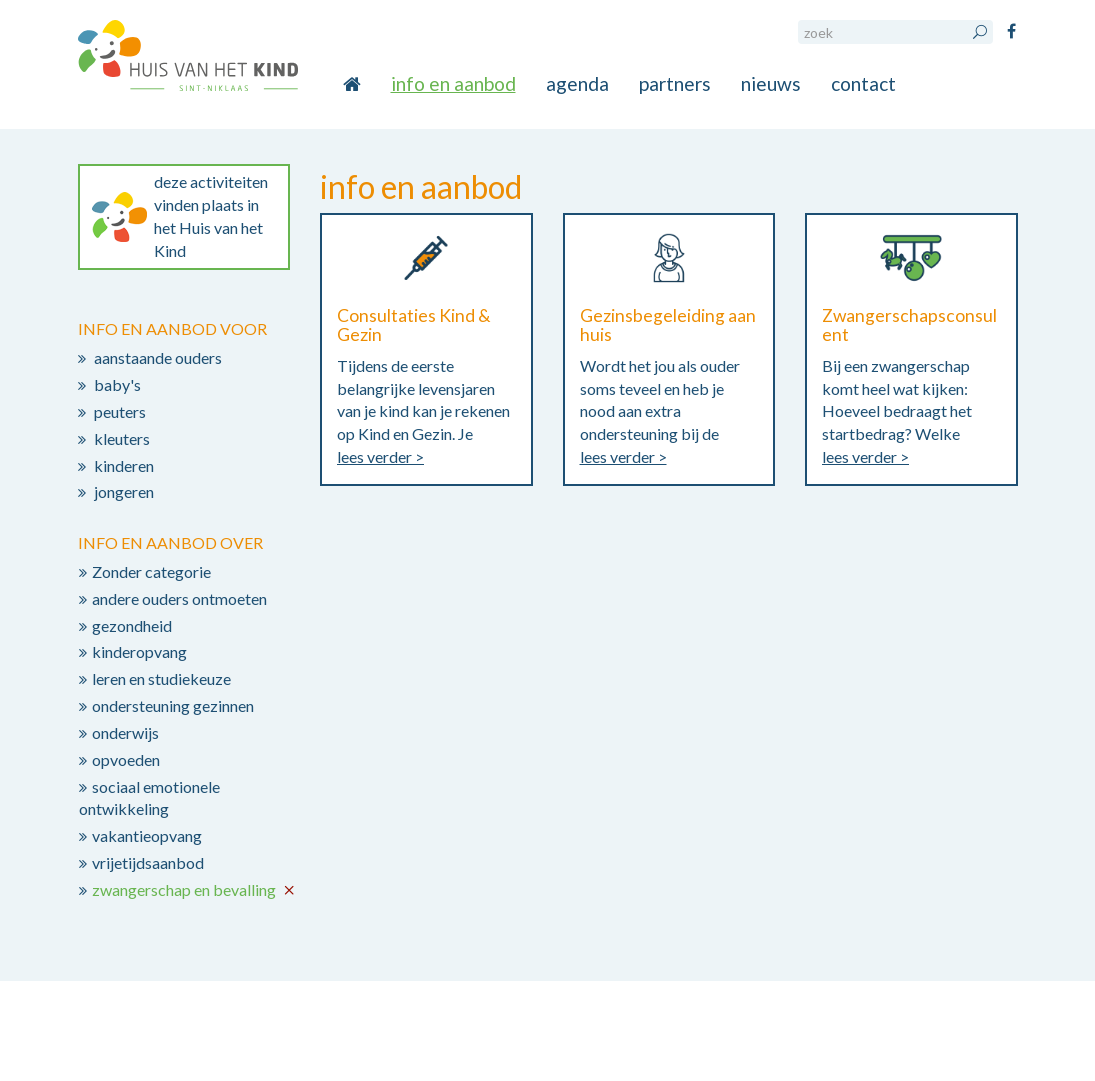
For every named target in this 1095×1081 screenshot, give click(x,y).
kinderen (124, 465)
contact (863, 83)
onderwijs (125, 732)
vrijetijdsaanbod (148, 862)
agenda (577, 83)
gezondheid (132, 625)
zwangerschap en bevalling (184, 889)
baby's (117, 384)
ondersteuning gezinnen (173, 705)
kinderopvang (139, 651)
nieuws (771, 83)
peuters (120, 411)
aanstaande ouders (158, 357)
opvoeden (126, 759)
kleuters (122, 438)
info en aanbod (453, 83)
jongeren (124, 491)
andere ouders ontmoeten (179, 598)
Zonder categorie (151, 571)
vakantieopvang (147, 835)
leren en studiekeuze (161, 678)
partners (675, 83)
